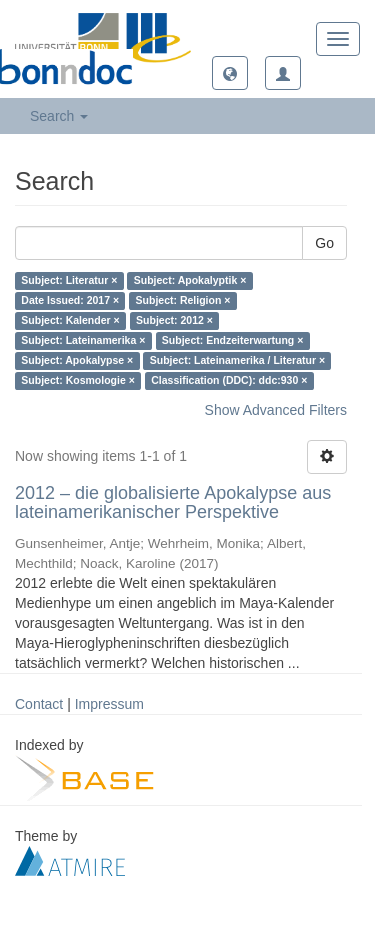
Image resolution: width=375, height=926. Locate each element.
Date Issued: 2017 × (70, 301)
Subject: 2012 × (174, 321)
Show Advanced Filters (276, 410)
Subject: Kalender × (70, 321)
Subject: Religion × (183, 301)
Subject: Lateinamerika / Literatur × (237, 361)
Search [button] (59, 116)
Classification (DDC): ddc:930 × (229, 381)
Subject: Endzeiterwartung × (232, 341)
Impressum (109, 704)
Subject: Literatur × (69, 281)
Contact (39, 704)
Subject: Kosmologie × (77, 381)
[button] (230, 73)
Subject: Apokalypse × (77, 361)
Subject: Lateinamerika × (83, 341)
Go (324, 243)
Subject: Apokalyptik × (190, 281)
